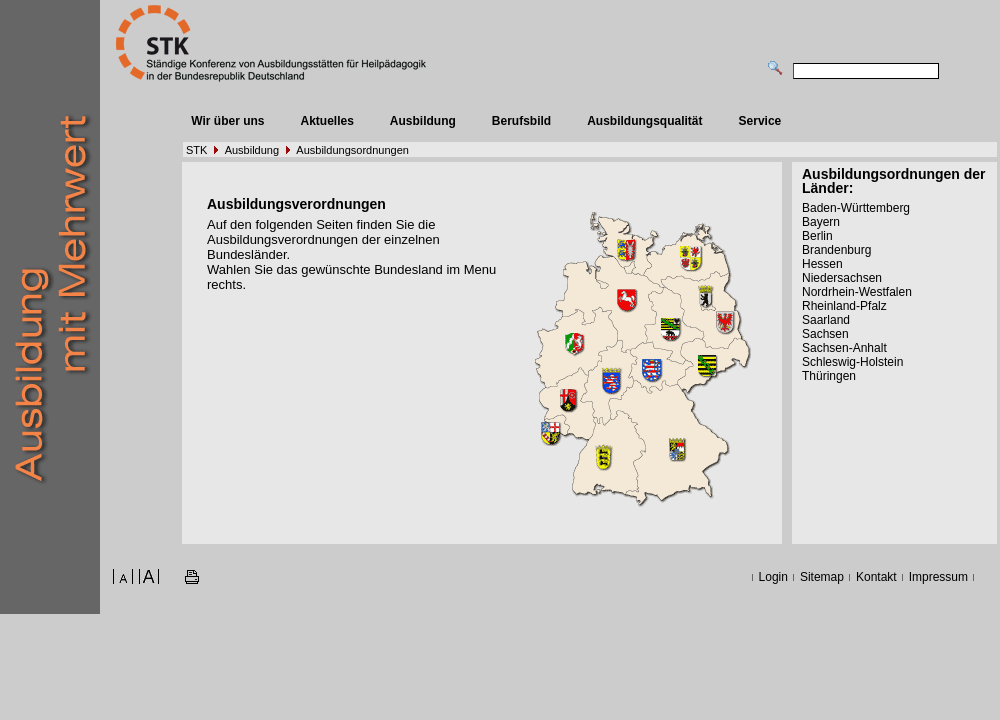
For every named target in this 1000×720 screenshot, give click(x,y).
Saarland (826, 320)
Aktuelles (326, 121)
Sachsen (825, 334)
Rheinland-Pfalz (844, 306)
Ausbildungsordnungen (352, 150)
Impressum (938, 577)
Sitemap (822, 577)
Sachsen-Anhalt (844, 348)
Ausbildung (423, 121)
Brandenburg (836, 250)
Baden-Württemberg (856, 208)
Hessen (822, 264)
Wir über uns (227, 121)
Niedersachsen (842, 278)
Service (760, 121)
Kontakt (876, 577)
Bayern (821, 222)
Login (773, 577)
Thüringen (829, 376)
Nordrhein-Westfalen (857, 292)
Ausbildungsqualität (644, 121)
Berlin (817, 236)
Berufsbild (521, 121)
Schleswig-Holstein (852, 362)
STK (196, 150)
